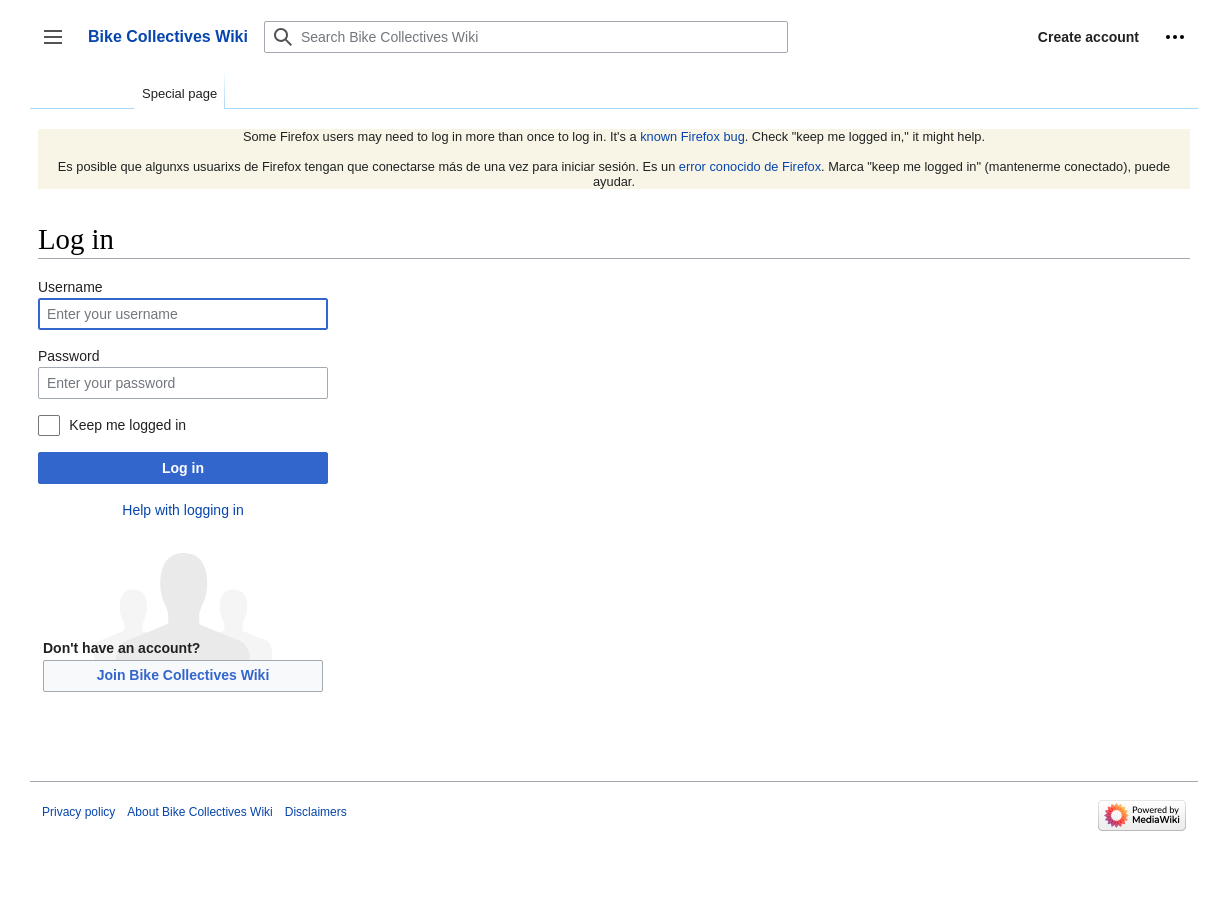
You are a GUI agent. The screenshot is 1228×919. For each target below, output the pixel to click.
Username (70, 287)
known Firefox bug (692, 136)
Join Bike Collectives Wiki (183, 675)
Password (68, 356)
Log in (183, 468)
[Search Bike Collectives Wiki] (526, 37)
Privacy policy (78, 812)
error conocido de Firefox (750, 166)
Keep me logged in (127, 425)
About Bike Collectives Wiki (199, 812)
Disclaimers (316, 812)
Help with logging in (182, 510)
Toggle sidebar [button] (59, 46)
